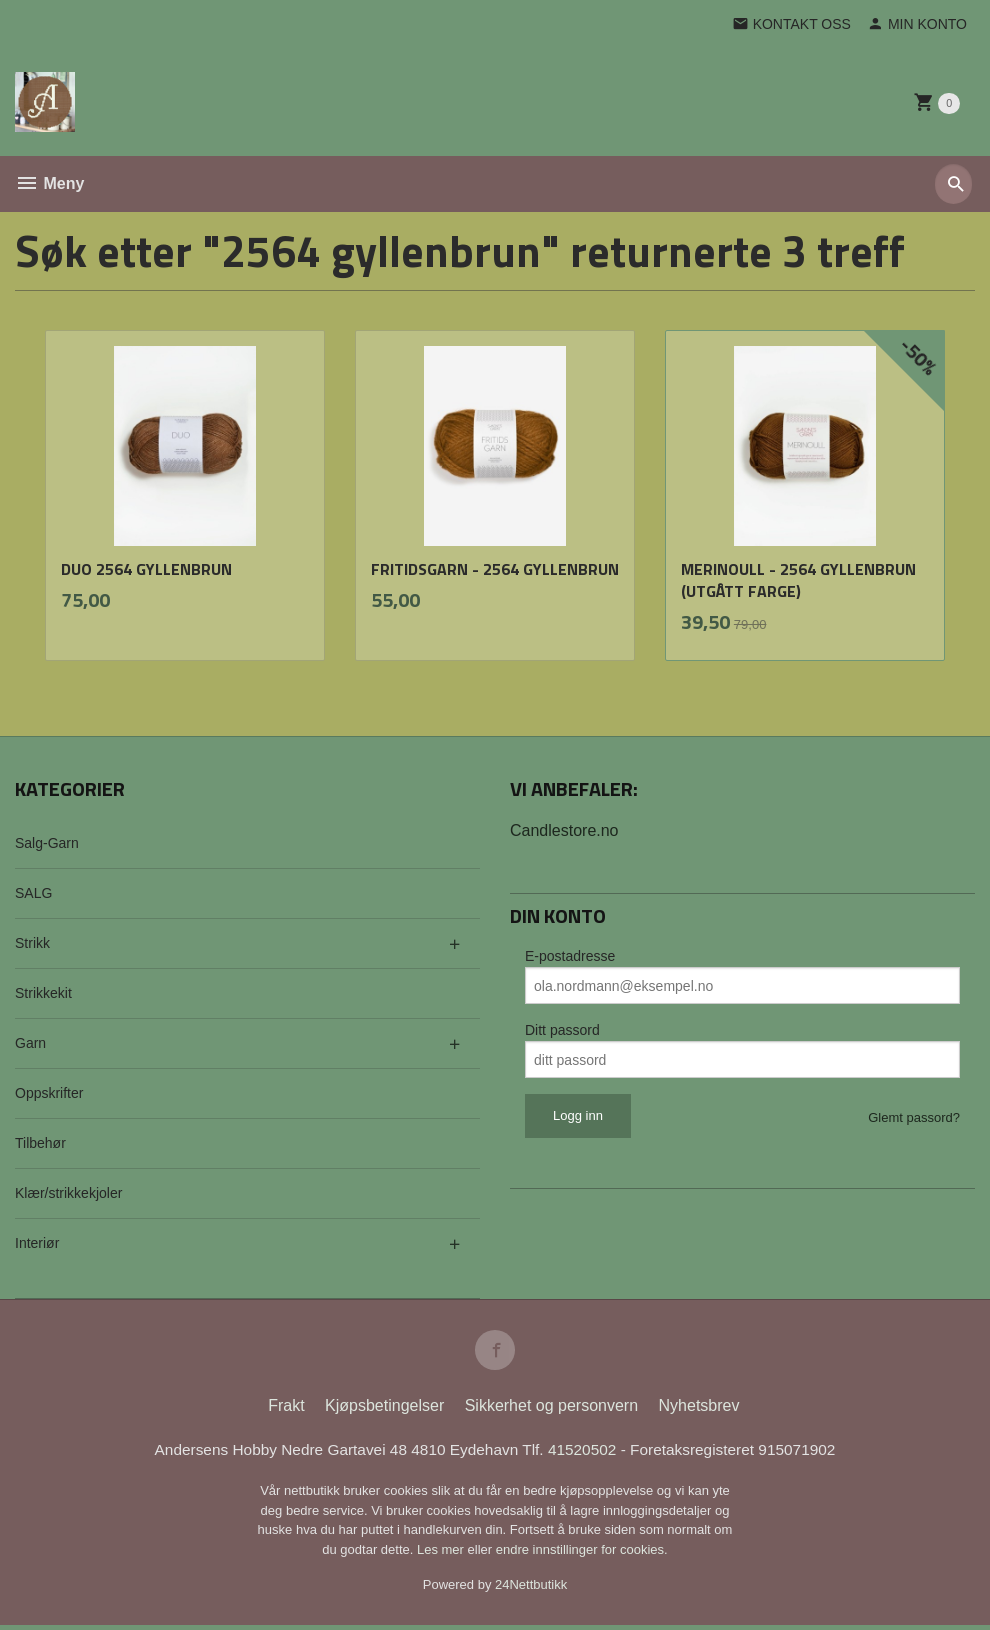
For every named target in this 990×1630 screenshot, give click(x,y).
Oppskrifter (49, 1093)
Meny (49, 183)
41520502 (588, 1453)
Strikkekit (43, 993)
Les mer (442, 1554)
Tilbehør (40, 1143)
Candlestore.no (564, 830)
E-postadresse (570, 956)
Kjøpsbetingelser (384, 1409)
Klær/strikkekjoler (68, 1193)
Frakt (286, 1409)
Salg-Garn (47, 843)
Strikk (32, 943)
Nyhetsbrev (699, 1409)
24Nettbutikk (531, 1589)
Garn (30, 1043)
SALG (33, 893)
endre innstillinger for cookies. (582, 1554)
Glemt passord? (914, 1117)
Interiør (37, 1243)
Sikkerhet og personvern (551, 1409)
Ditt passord (562, 1030)
